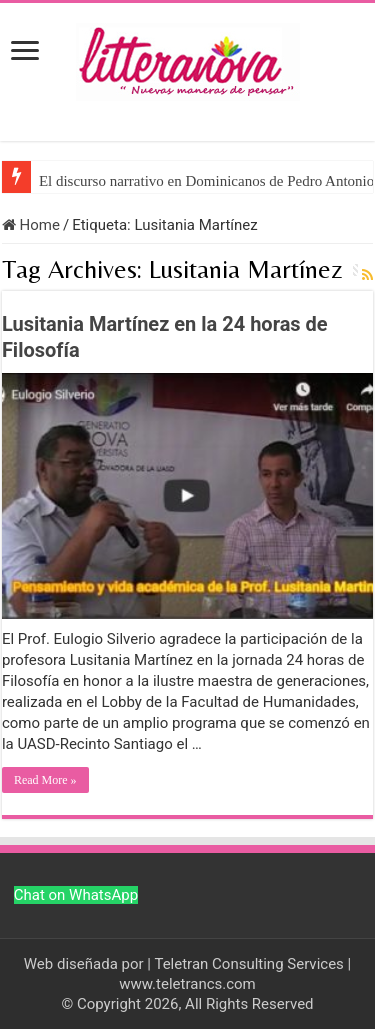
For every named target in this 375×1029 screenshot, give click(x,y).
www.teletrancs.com (187, 984)
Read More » (45, 780)
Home (31, 225)
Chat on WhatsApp (76, 895)
